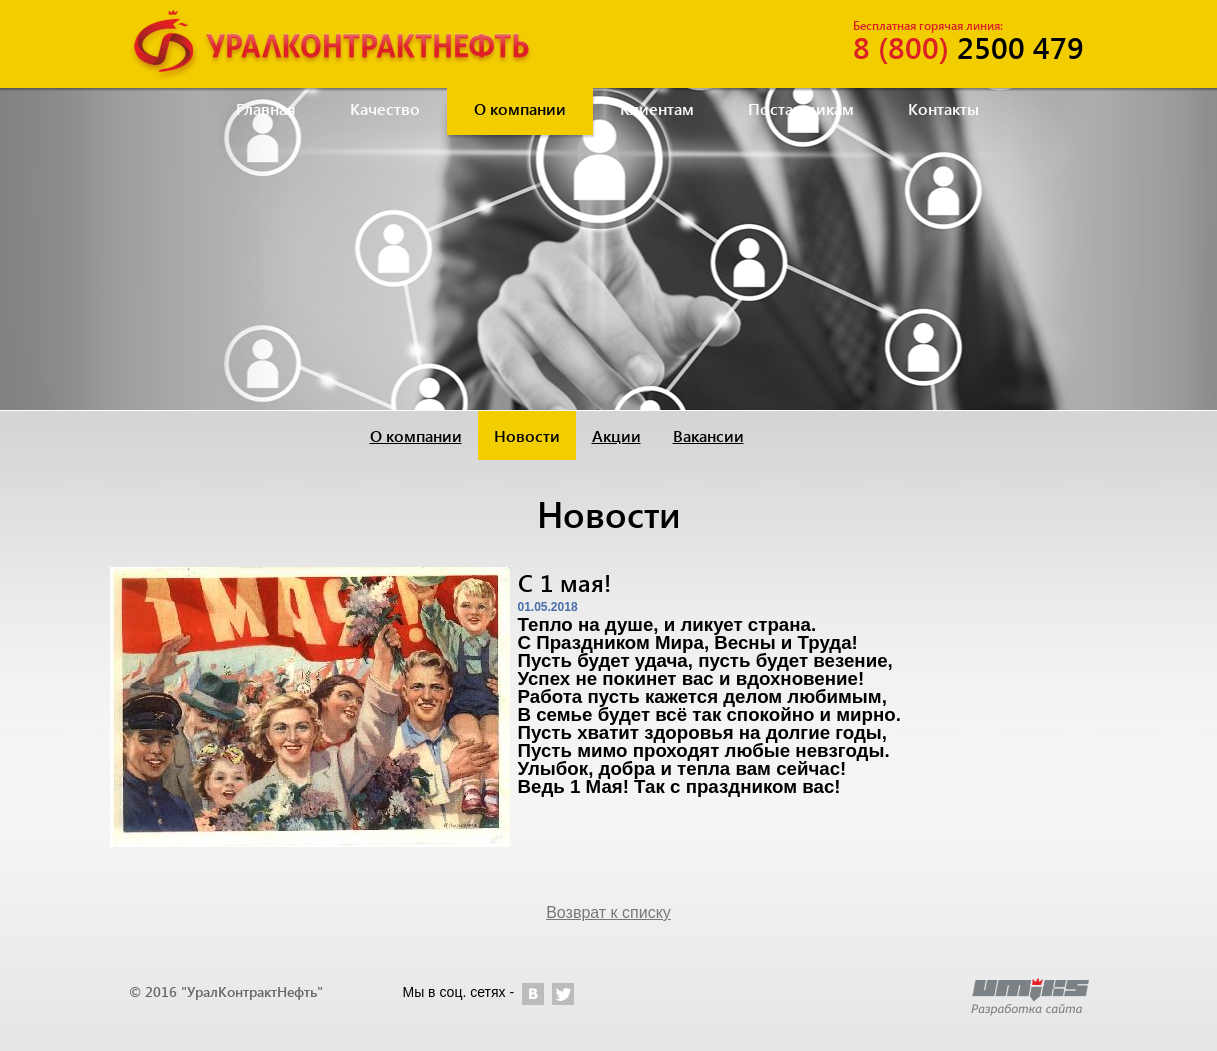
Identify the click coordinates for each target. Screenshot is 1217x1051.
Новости (527, 435)
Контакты (943, 108)
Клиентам (657, 108)
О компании (520, 108)
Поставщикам (801, 108)
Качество (385, 108)
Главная (266, 108)
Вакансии (708, 435)
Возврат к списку (608, 912)
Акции (616, 435)
